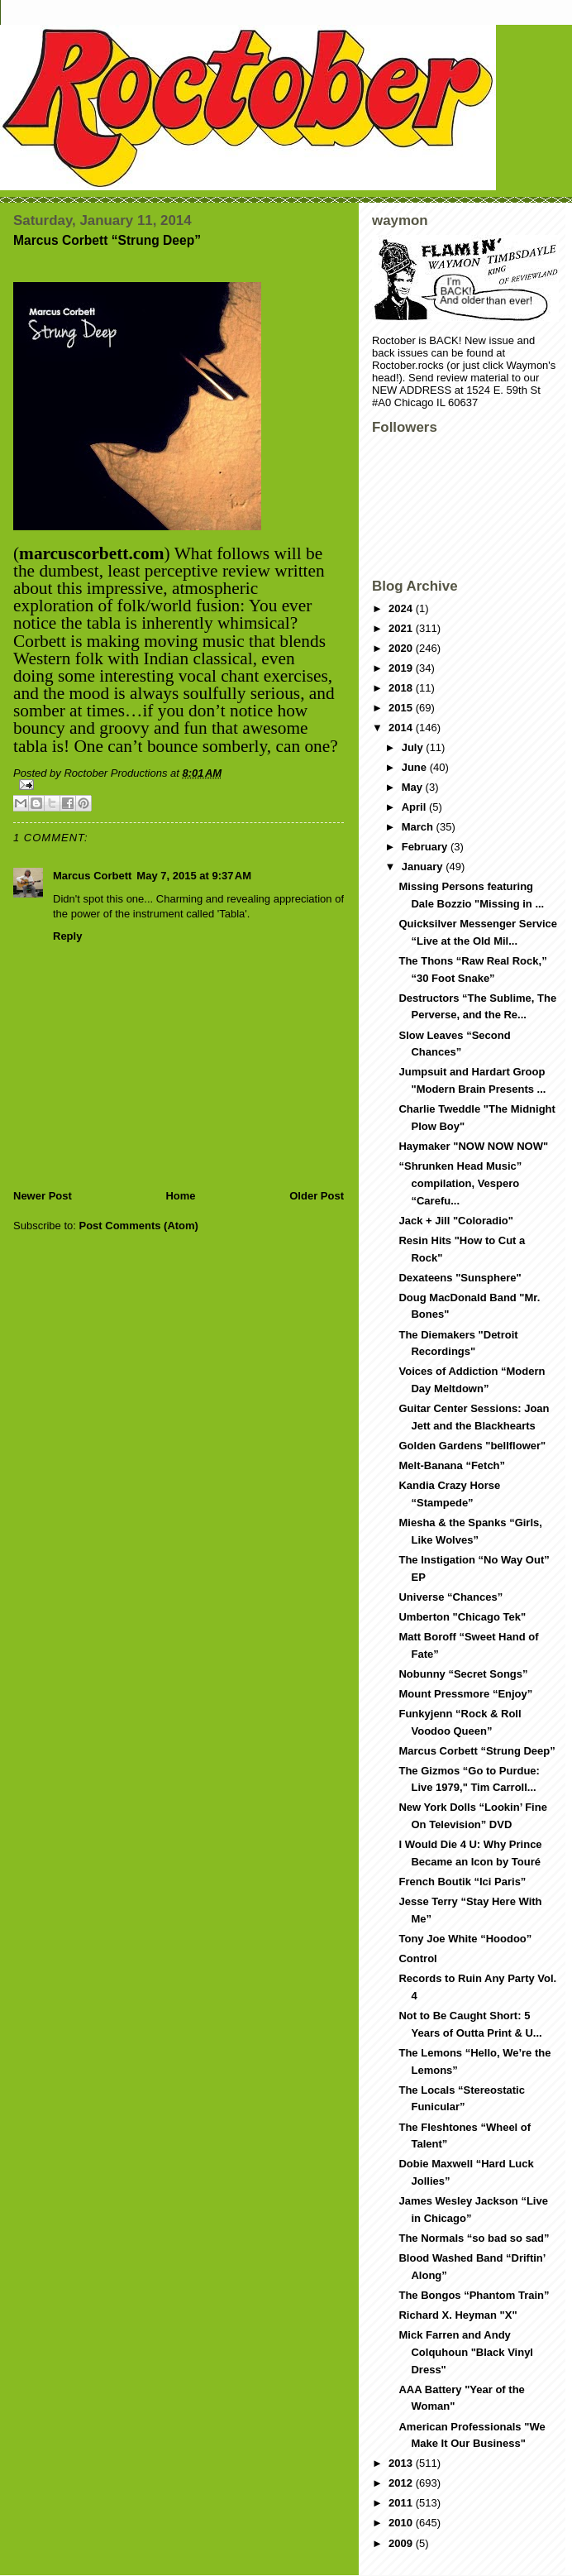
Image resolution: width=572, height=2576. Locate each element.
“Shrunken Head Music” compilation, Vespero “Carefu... (460, 1183)
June (416, 767)
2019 (402, 668)
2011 (402, 2503)
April (415, 807)
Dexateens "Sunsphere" (459, 1277)
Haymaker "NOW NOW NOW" (473, 1146)
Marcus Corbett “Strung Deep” (476, 1751)
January (424, 866)
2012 (402, 2483)
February (426, 846)
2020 (402, 648)
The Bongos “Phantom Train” (473, 2295)
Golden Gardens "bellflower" (472, 1445)
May (414, 787)
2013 (402, 2463)
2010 (402, 2522)
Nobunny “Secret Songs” (462, 1674)
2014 (402, 727)
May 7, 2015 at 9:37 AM (193, 875)
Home (180, 1196)
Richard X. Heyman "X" (457, 2315)
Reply (67, 936)
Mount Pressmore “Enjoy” (465, 1694)
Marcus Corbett (92, 875)
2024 (402, 608)
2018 (402, 688)
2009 (402, 2543)
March (419, 827)
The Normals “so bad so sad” (473, 2238)
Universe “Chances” (450, 1597)
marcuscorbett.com (91, 553)
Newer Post (42, 1196)
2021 (402, 628)
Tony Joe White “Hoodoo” (464, 1938)
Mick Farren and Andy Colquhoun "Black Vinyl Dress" (465, 2352)
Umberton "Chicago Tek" (462, 1617)
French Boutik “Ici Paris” (462, 1881)
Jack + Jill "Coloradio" (455, 1220)
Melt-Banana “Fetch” (451, 1465)
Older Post (316, 1196)
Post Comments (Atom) (138, 1225)
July (414, 747)
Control (417, 1958)
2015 (402, 707)
